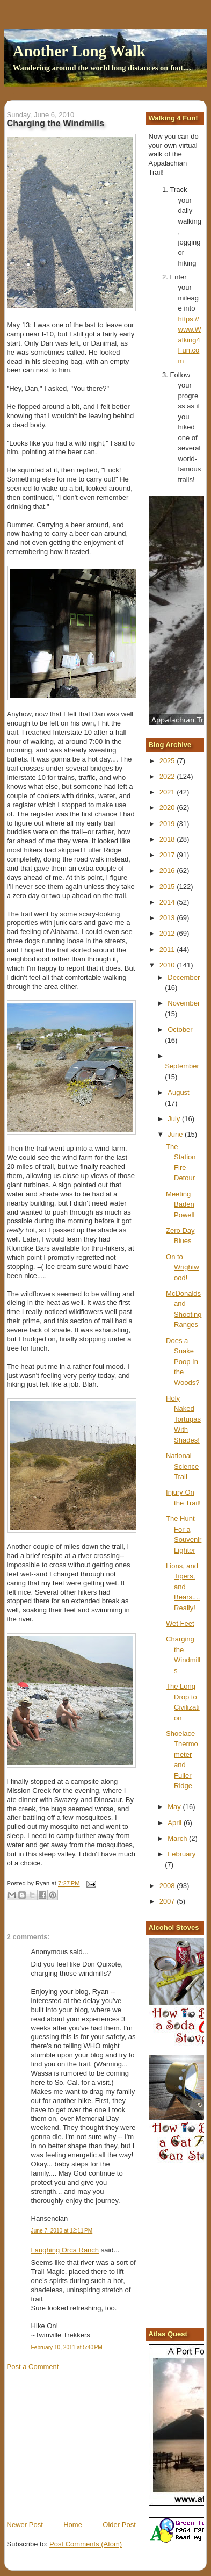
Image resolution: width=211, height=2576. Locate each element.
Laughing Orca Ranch (65, 2250)
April (176, 1823)
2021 (168, 792)
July (175, 1119)
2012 (168, 933)
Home (72, 2525)
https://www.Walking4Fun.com (189, 340)
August (178, 1092)
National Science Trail (182, 1466)
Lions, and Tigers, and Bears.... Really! (183, 1587)
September (182, 1066)
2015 (168, 886)
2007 (168, 1901)
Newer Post (25, 2525)
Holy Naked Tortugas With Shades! (183, 1419)
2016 (168, 870)
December (184, 977)
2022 (168, 776)
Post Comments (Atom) (85, 2544)
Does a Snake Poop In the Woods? (182, 1362)
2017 (168, 855)
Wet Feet (180, 1623)
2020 (168, 807)
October (180, 1029)
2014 (168, 902)
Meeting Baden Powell (180, 1204)
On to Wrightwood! (182, 1267)
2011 (168, 949)
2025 (168, 761)
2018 (168, 839)
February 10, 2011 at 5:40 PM (67, 2347)
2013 (168, 918)
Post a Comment (33, 2367)
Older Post (119, 2525)
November (184, 1003)
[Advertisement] (87, 2445)
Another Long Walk (79, 51)
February (181, 1854)
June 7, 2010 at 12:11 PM (62, 2231)
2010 (168, 965)
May (175, 1807)
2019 (168, 824)
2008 (168, 1886)
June (176, 1134)
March (178, 1838)
